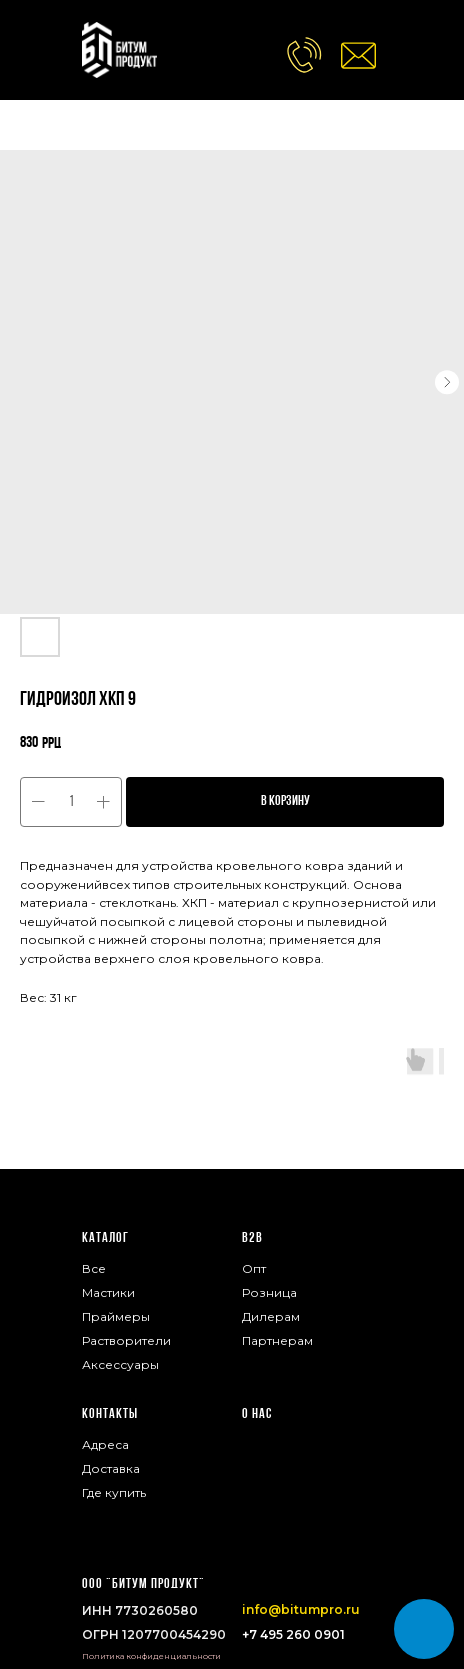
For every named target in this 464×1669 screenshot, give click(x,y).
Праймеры (116, 1316)
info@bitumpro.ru (301, 1609)
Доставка (111, 1468)
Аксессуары (120, 1364)
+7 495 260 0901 (293, 1634)
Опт (254, 1268)
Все (94, 1268)
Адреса (105, 1444)
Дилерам (271, 1316)
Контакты (110, 1414)
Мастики (108, 1292)
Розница (269, 1292)
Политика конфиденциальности (151, 1656)
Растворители (126, 1340)
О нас (257, 1414)
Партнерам (277, 1340)
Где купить (114, 1492)
